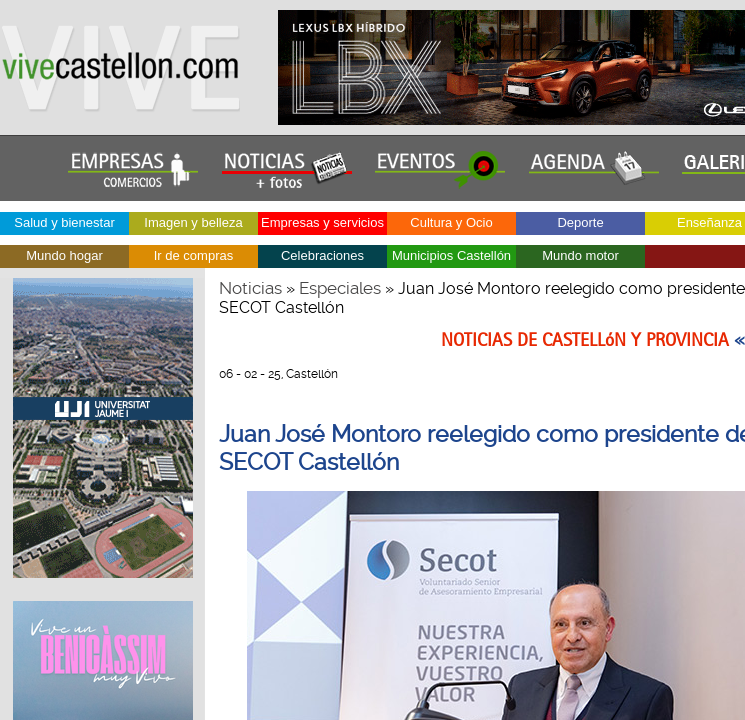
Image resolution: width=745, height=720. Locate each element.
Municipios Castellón (451, 255)
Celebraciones (322, 255)
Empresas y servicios (322, 222)
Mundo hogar (64, 255)
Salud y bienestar (64, 222)
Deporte (580, 222)
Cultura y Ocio (451, 222)
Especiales (340, 288)
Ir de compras (193, 255)
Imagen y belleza (193, 222)
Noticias (250, 288)
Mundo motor (580, 255)
